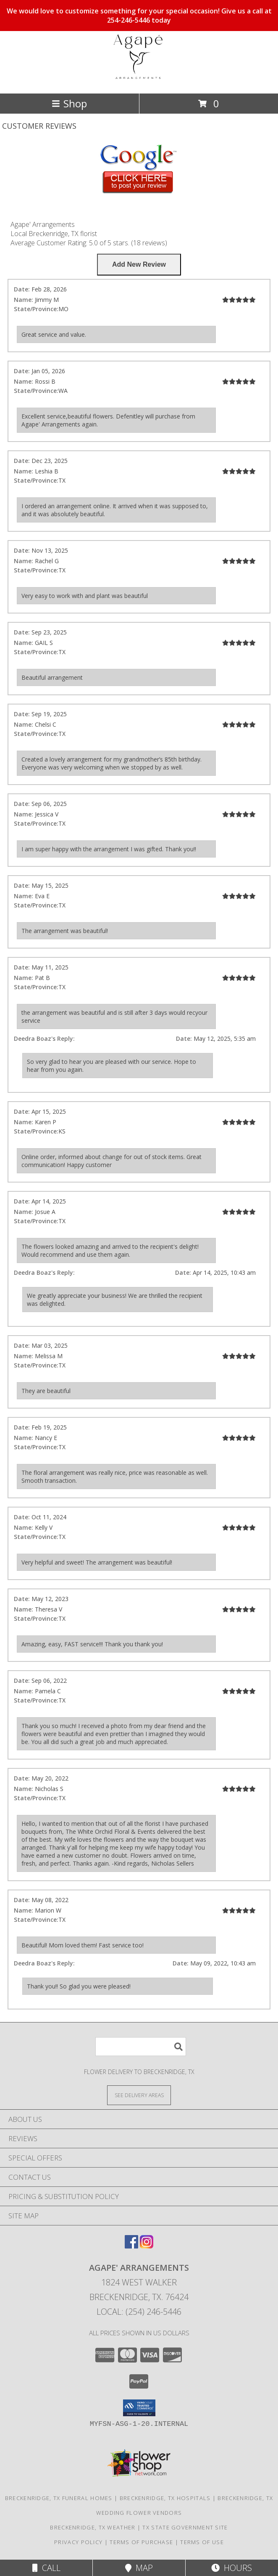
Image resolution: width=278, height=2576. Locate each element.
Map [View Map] (139, 2567)
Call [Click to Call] (46, 2567)
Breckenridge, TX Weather (92, 2527)
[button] (139, 2407)
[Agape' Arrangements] (139, 81)
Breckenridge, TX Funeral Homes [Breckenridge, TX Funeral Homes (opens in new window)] (59, 2498)
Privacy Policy (78, 2542)
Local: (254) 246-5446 (139, 2311)
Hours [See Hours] (231, 2567)
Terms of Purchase (141, 2542)
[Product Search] (140, 2046)
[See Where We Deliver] (139, 2095)
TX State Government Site (185, 2527)
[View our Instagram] (146, 2246)
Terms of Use (202, 2542)
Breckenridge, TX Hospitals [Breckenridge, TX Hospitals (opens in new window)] (165, 2498)
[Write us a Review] (139, 265)
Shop (69, 103)
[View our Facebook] (131, 2246)
